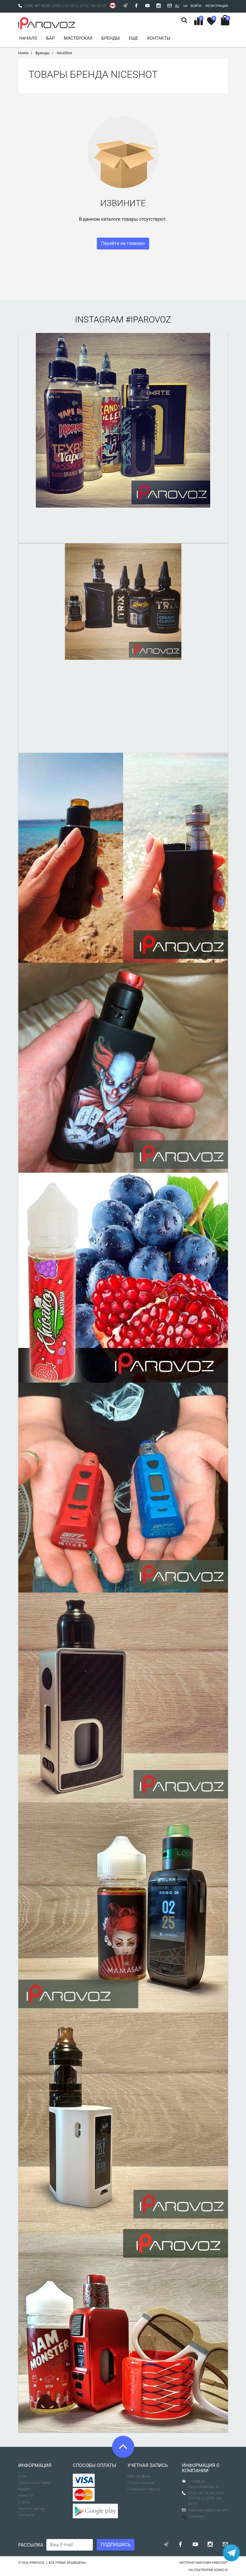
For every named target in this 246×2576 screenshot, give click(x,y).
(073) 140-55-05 (93, 5)
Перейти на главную (123, 243)
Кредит (24, 2489)
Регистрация (217, 6)
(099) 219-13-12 (65, 5)
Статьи (24, 2502)
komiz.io (221, 2570)
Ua (185, 6)
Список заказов (141, 2482)
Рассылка (30, 2545)
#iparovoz (148, 319)
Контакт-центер (31, 2508)
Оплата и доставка (34, 2482)
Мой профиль (139, 2476)
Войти (196, 6)
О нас (23, 2476)
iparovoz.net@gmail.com (208, 2510)
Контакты (26, 2515)
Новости (25, 2495)
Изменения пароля (144, 2489)
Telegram (193, 2516)
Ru (177, 6)
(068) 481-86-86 (38, 5)
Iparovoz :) (38, 2563)
